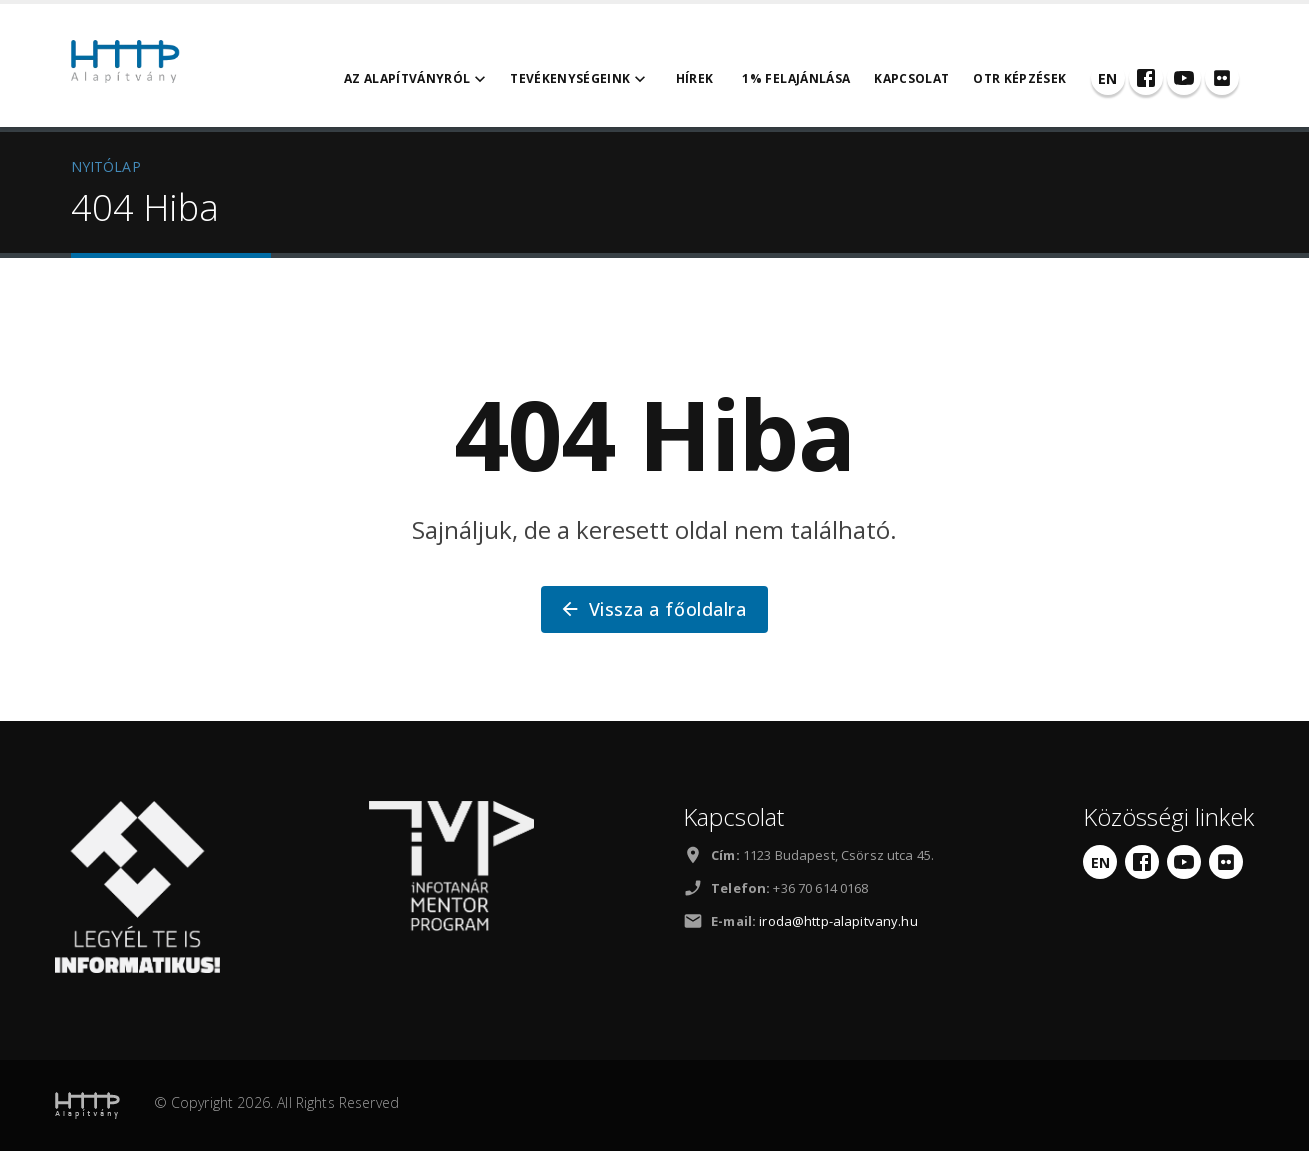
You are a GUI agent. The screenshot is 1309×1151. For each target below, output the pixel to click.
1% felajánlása (796, 78)
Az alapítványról (417, 79)
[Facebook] (1146, 78)
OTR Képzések (1019, 78)
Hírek (695, 78)
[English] (1108, 78)
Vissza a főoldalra (652, 609)
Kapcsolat (911, 78)
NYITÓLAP (106, 166)
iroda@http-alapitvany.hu (838, 921)
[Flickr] (1222, 78)
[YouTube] (1184, 78)
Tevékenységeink (580, 79)
